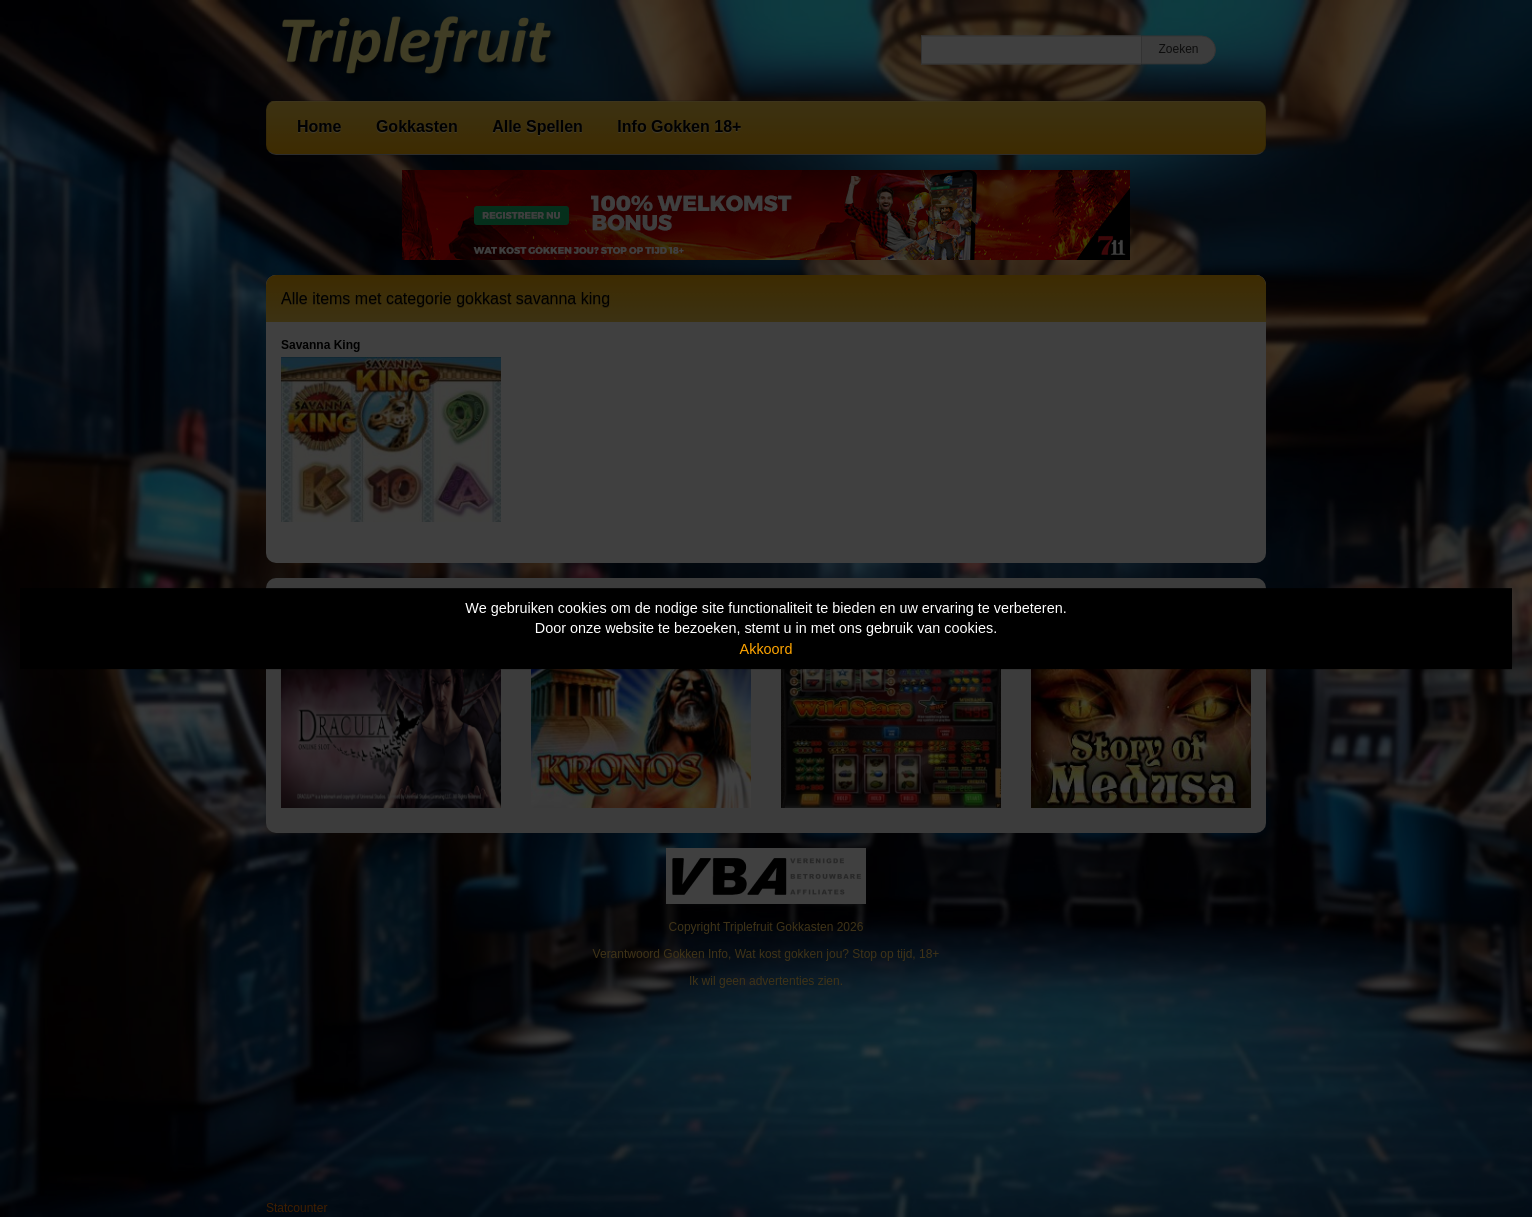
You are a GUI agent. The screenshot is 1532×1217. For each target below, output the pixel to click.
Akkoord (766, 649)
